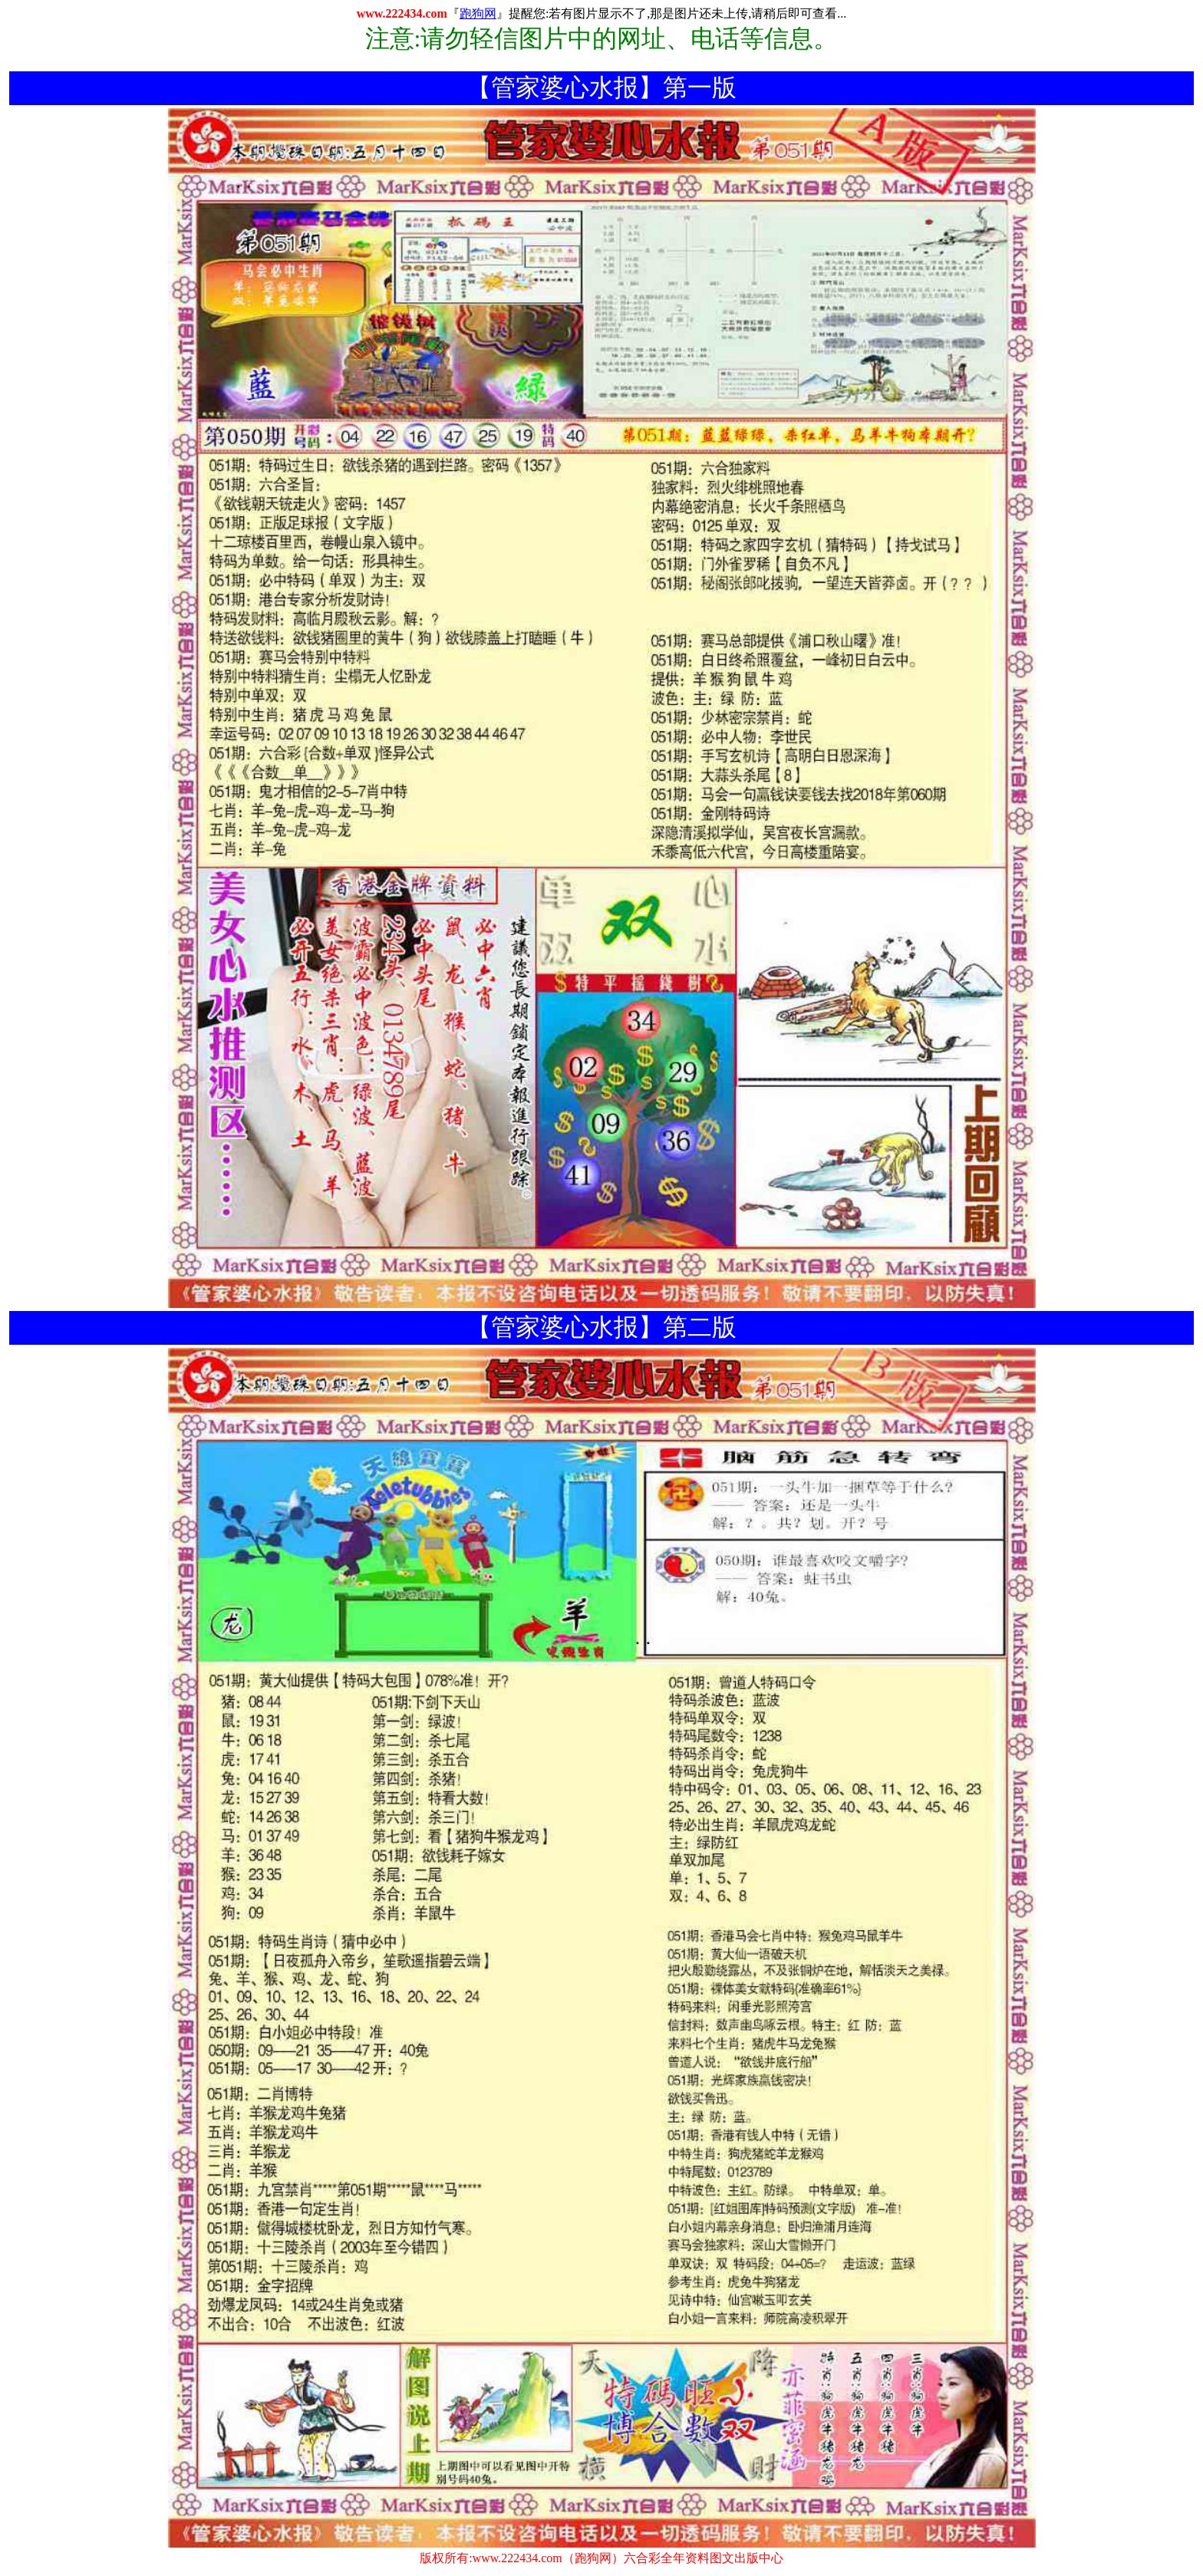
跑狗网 (478, 13)
